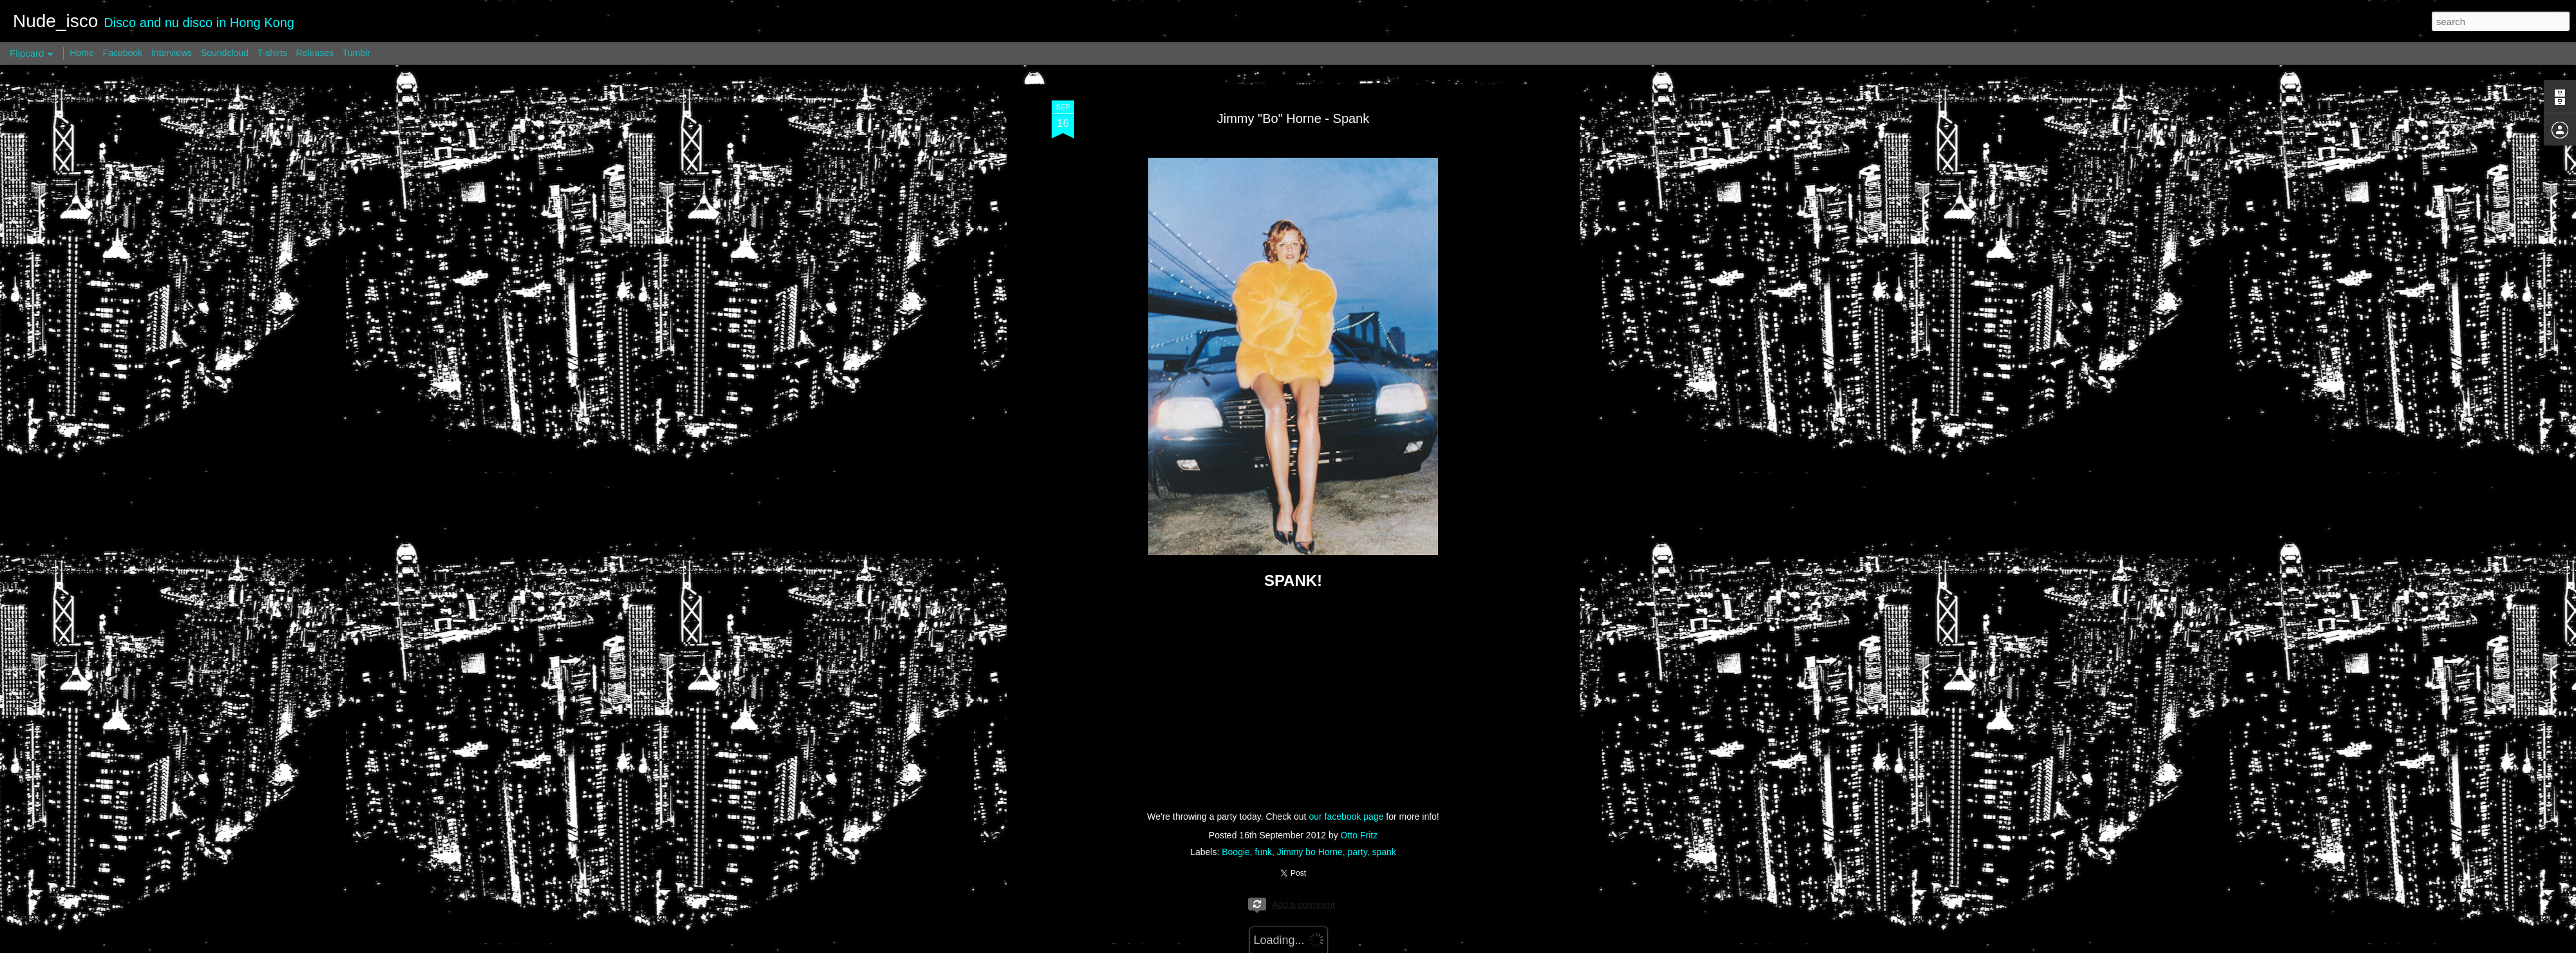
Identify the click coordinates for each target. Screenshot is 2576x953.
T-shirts (272, 53)
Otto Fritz (1359, 835)
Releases (315, 53)
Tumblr (356, 53)
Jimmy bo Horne (1310, 852)
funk (1263, 852)
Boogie (1236, 852)
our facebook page (1346, 816)
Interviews (171, 53)
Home (81, 53)
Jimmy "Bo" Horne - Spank (1293, 118)
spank (1384, 852)
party (1357, 852)
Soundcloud (225, 53)
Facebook (122, 53)
